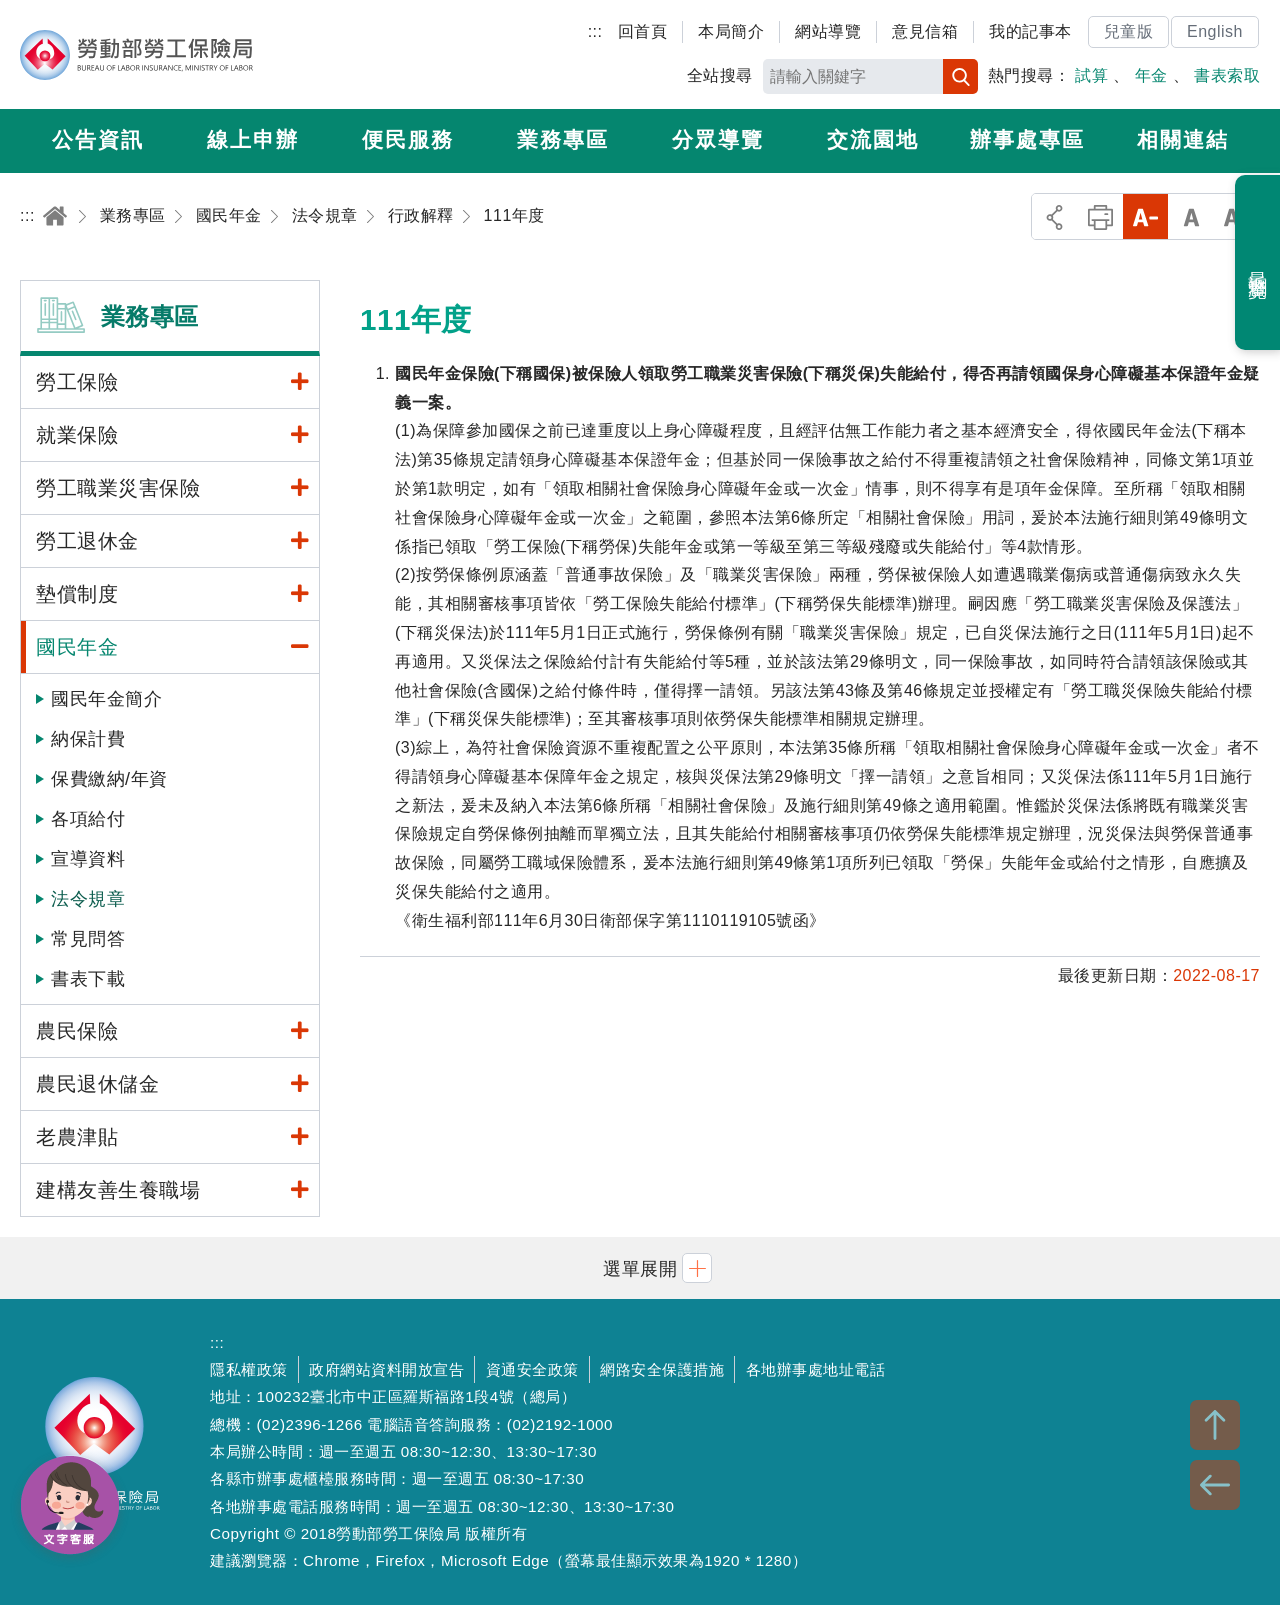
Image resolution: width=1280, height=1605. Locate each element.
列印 (1100, 216)
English (1215, 31)
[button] (640, 1267)
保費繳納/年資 (109, 779)
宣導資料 (88, 859)
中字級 (1191, 216)
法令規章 (88, 899)
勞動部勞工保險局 (136, 55)
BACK (1215, 1485)
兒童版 (1129, 31)
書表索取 (1227, 75)
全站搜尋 (720, 75)
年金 (1151, 75)
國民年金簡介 (106, 699)
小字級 (1145, 216)
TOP (1215, 1425)
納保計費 (88, 739)
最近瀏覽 (1258, 263)
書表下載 (88, 979)
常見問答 (88, 939)
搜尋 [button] (960, 76)
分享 (1054, 216)
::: (595, 31)
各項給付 (88, 819)
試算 (1091, 75)
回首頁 (643, 31)
